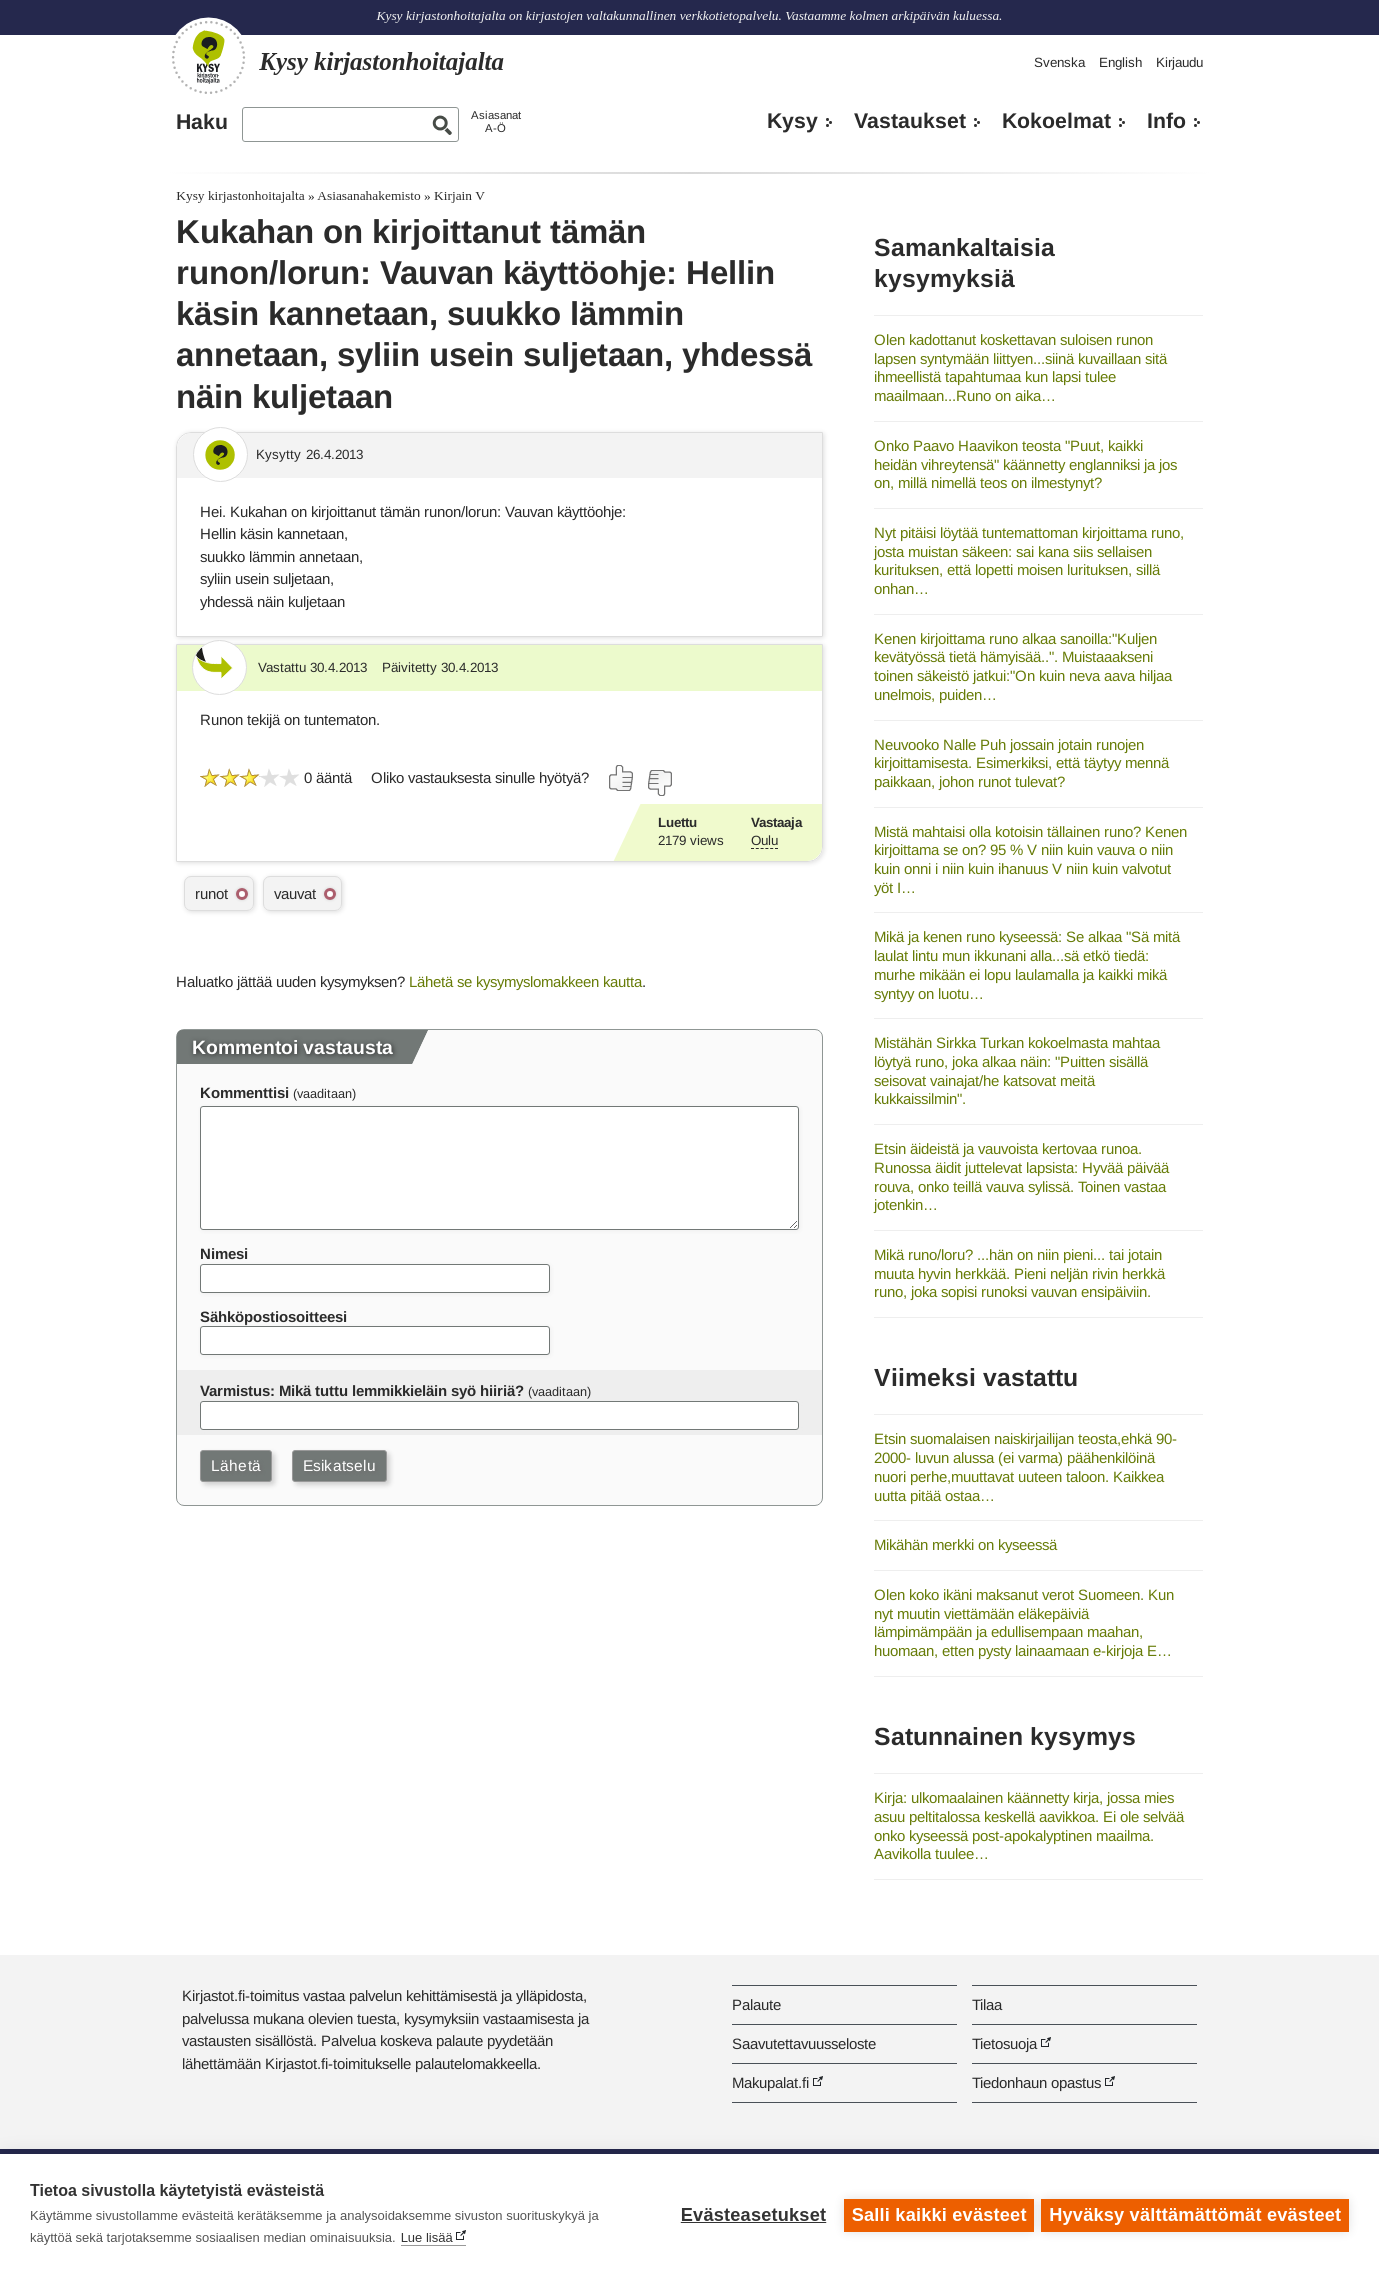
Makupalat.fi (770, 2082)
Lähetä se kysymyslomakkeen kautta (525, 981)
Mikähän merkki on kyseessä (965, 1544)
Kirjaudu (1179, 62)
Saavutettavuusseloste (804, 2043)
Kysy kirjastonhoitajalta (240, 195)
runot (211, 893)
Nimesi (224, 1253)
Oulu (764, 840)
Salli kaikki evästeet (936, 2214)
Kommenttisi (244, 1092)
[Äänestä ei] (659, 783)
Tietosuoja (1004, 2043)
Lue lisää (427, 2237)
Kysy (792, 121)
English (1120, 62)
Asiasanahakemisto (368, 195)
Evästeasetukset (750, 2214)
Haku (202, 122)
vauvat (295, 893)
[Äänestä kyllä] (622, 778)
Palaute (756, 2004)
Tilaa (987, 2004)
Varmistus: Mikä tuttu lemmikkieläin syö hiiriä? (362, 1390)
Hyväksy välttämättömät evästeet (1195, 2214)
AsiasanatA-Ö (496, 121)
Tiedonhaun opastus (1036, 2082)
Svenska (1059, 62)
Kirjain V (459, 195)
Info (1166, 121)
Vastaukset (910, 121)
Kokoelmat (1056, 121)
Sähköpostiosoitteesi (273, 1316)
